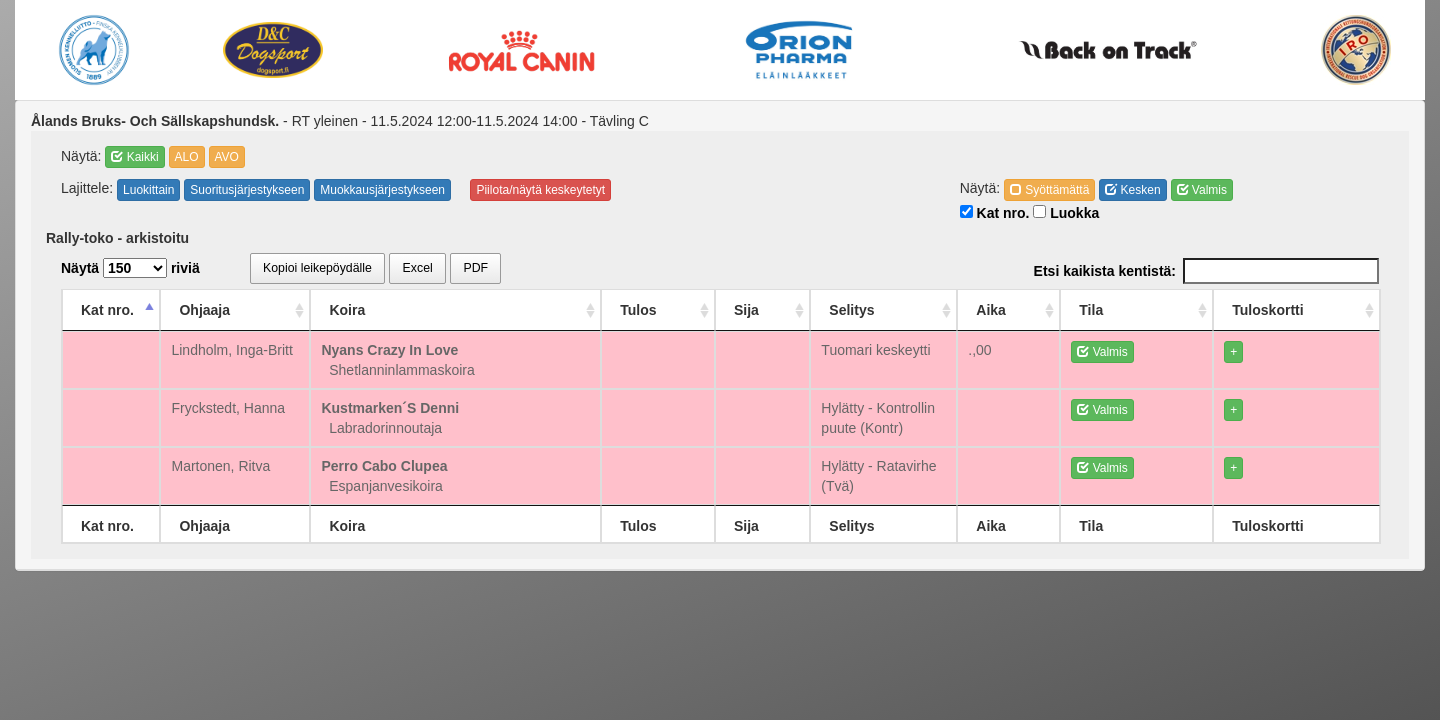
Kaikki (134, 157)
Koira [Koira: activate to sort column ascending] (401, 310)
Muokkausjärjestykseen (382, 190)
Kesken (1132, 190)
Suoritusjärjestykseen (247, 190)
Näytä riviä (130, 268)
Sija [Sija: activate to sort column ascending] (717, 310)
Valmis (1202, 190)
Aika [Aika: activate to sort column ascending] (1087, 310)
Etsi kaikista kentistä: (1206, 271)
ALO (187, 157)
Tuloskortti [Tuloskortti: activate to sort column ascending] (1293, 310)
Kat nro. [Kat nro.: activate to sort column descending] (107, 310)
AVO (227, 157)
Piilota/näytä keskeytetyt (540, 190)
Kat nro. (995, 213)
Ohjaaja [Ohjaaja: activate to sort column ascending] (223, 310)
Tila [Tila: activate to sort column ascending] (1171, 310)
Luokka (1066, 213)
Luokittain (148, 190)
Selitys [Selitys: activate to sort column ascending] (808, 310)
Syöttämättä (1049, 190)
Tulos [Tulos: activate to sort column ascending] (627, 310)
